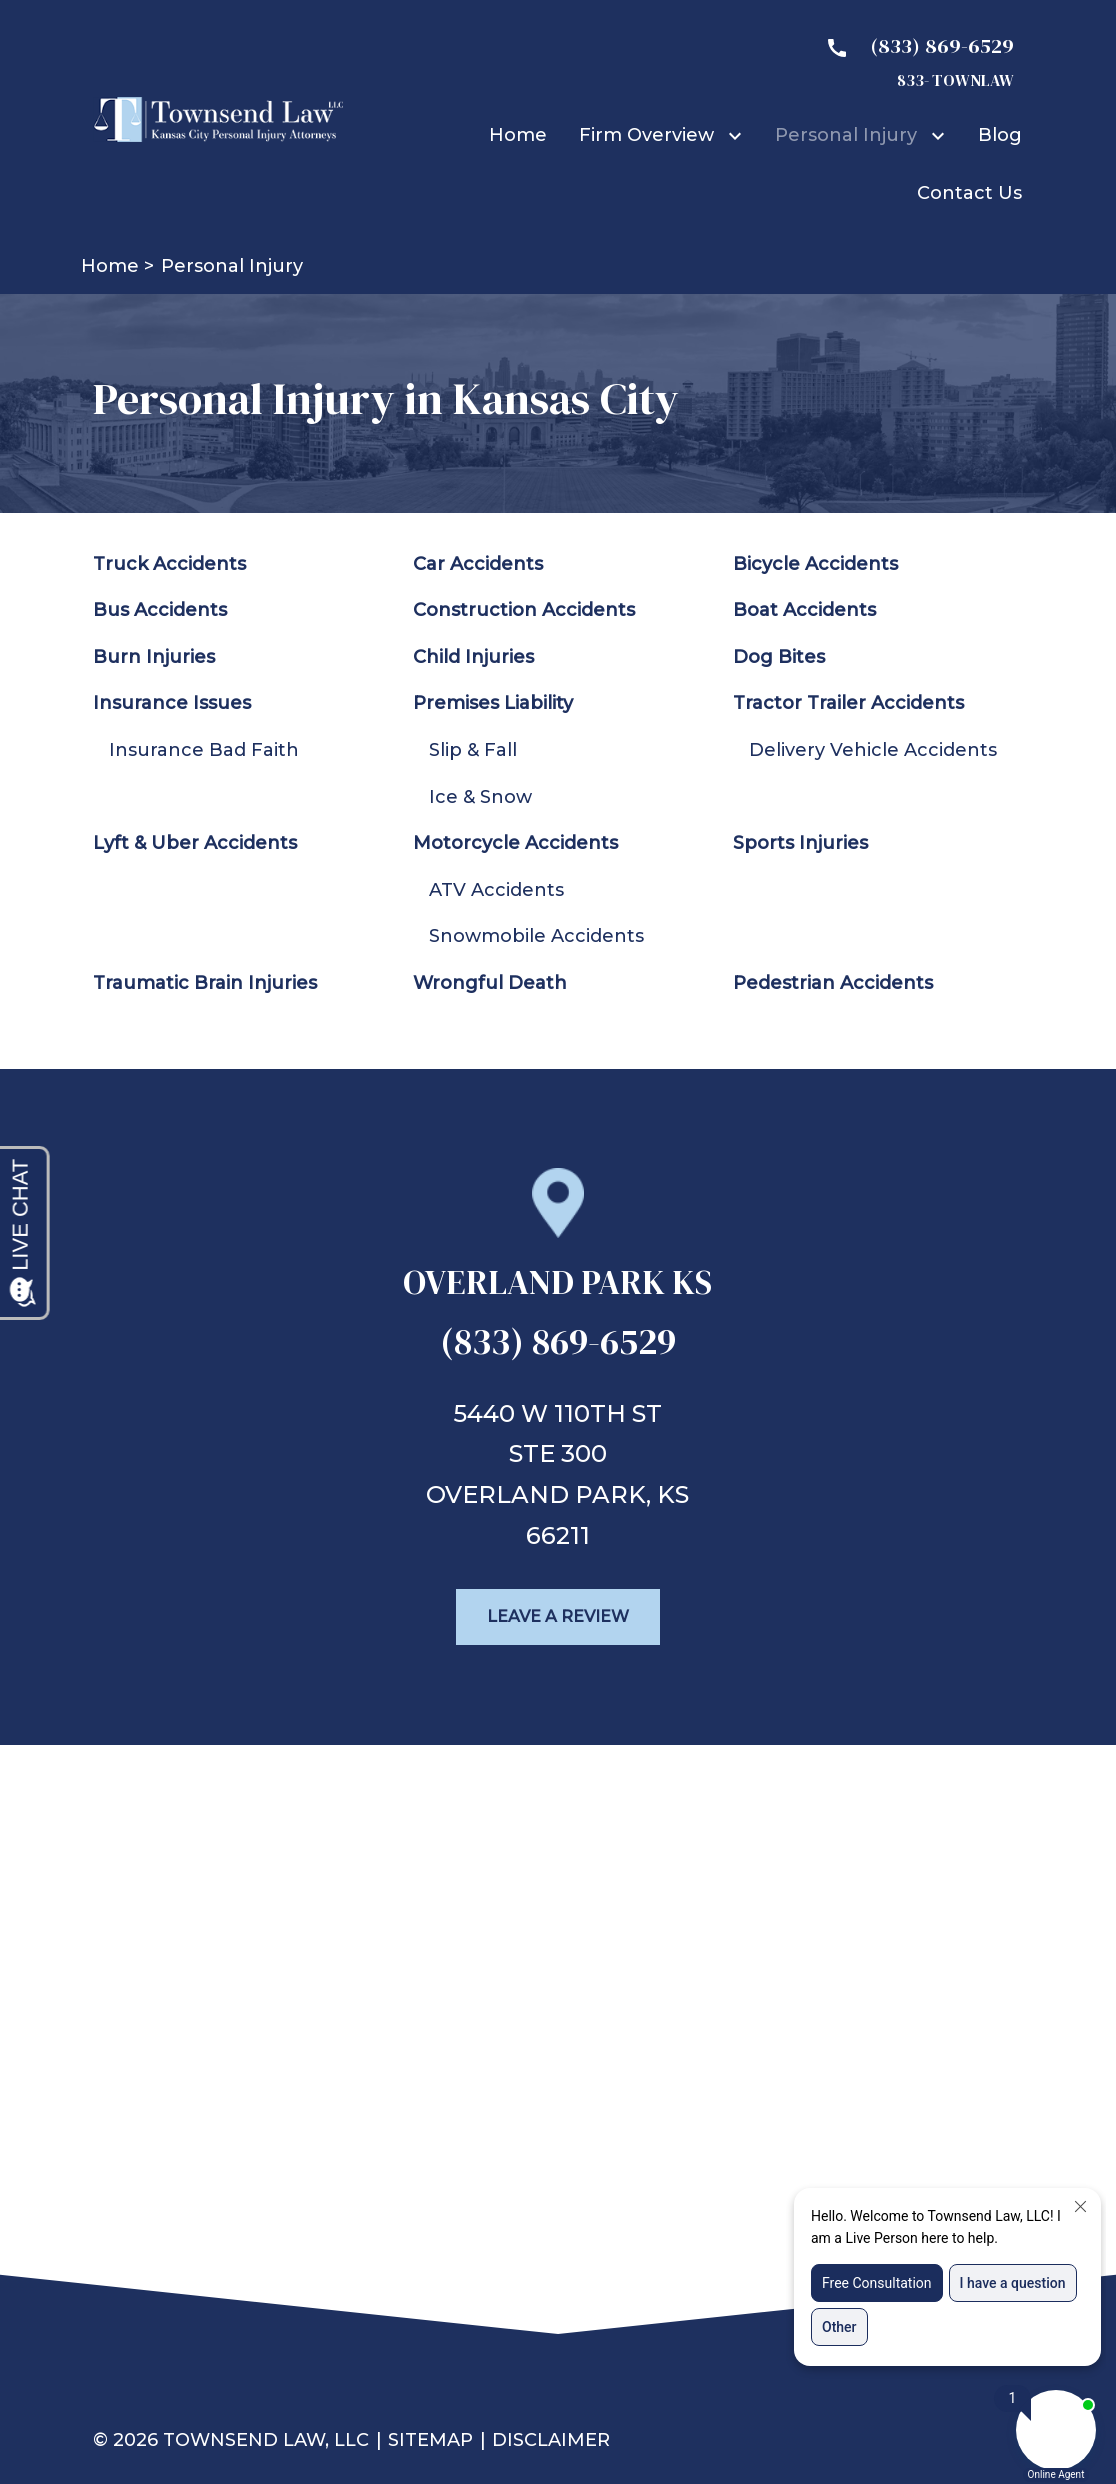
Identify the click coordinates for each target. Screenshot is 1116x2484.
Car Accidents (478, 564)
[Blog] (1000, 135)
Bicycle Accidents (815, 564)
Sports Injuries (800, 843)
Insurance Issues (172, 703)
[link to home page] (218, 118)
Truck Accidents (169, 564)
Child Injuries (473, 657)
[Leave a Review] (558, 1617)
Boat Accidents (804, 610)
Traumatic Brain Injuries (205, 983)
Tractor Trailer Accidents (848, 703)
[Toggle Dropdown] (739, 135)
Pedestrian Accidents (833, 983)
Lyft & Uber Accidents (195, 843)
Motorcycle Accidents (515, 843)
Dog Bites (779, 657)
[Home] (518, 135)
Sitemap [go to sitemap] (430, 2440)
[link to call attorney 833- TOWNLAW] (911, 61)
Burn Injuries (154, 657)
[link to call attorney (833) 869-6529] (558, 1348)
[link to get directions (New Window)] (557, 1291)
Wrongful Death (490, 983)
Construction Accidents (524, 610)
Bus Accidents (160, 610)
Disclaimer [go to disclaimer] (551, 2440)
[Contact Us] (969, 193)
